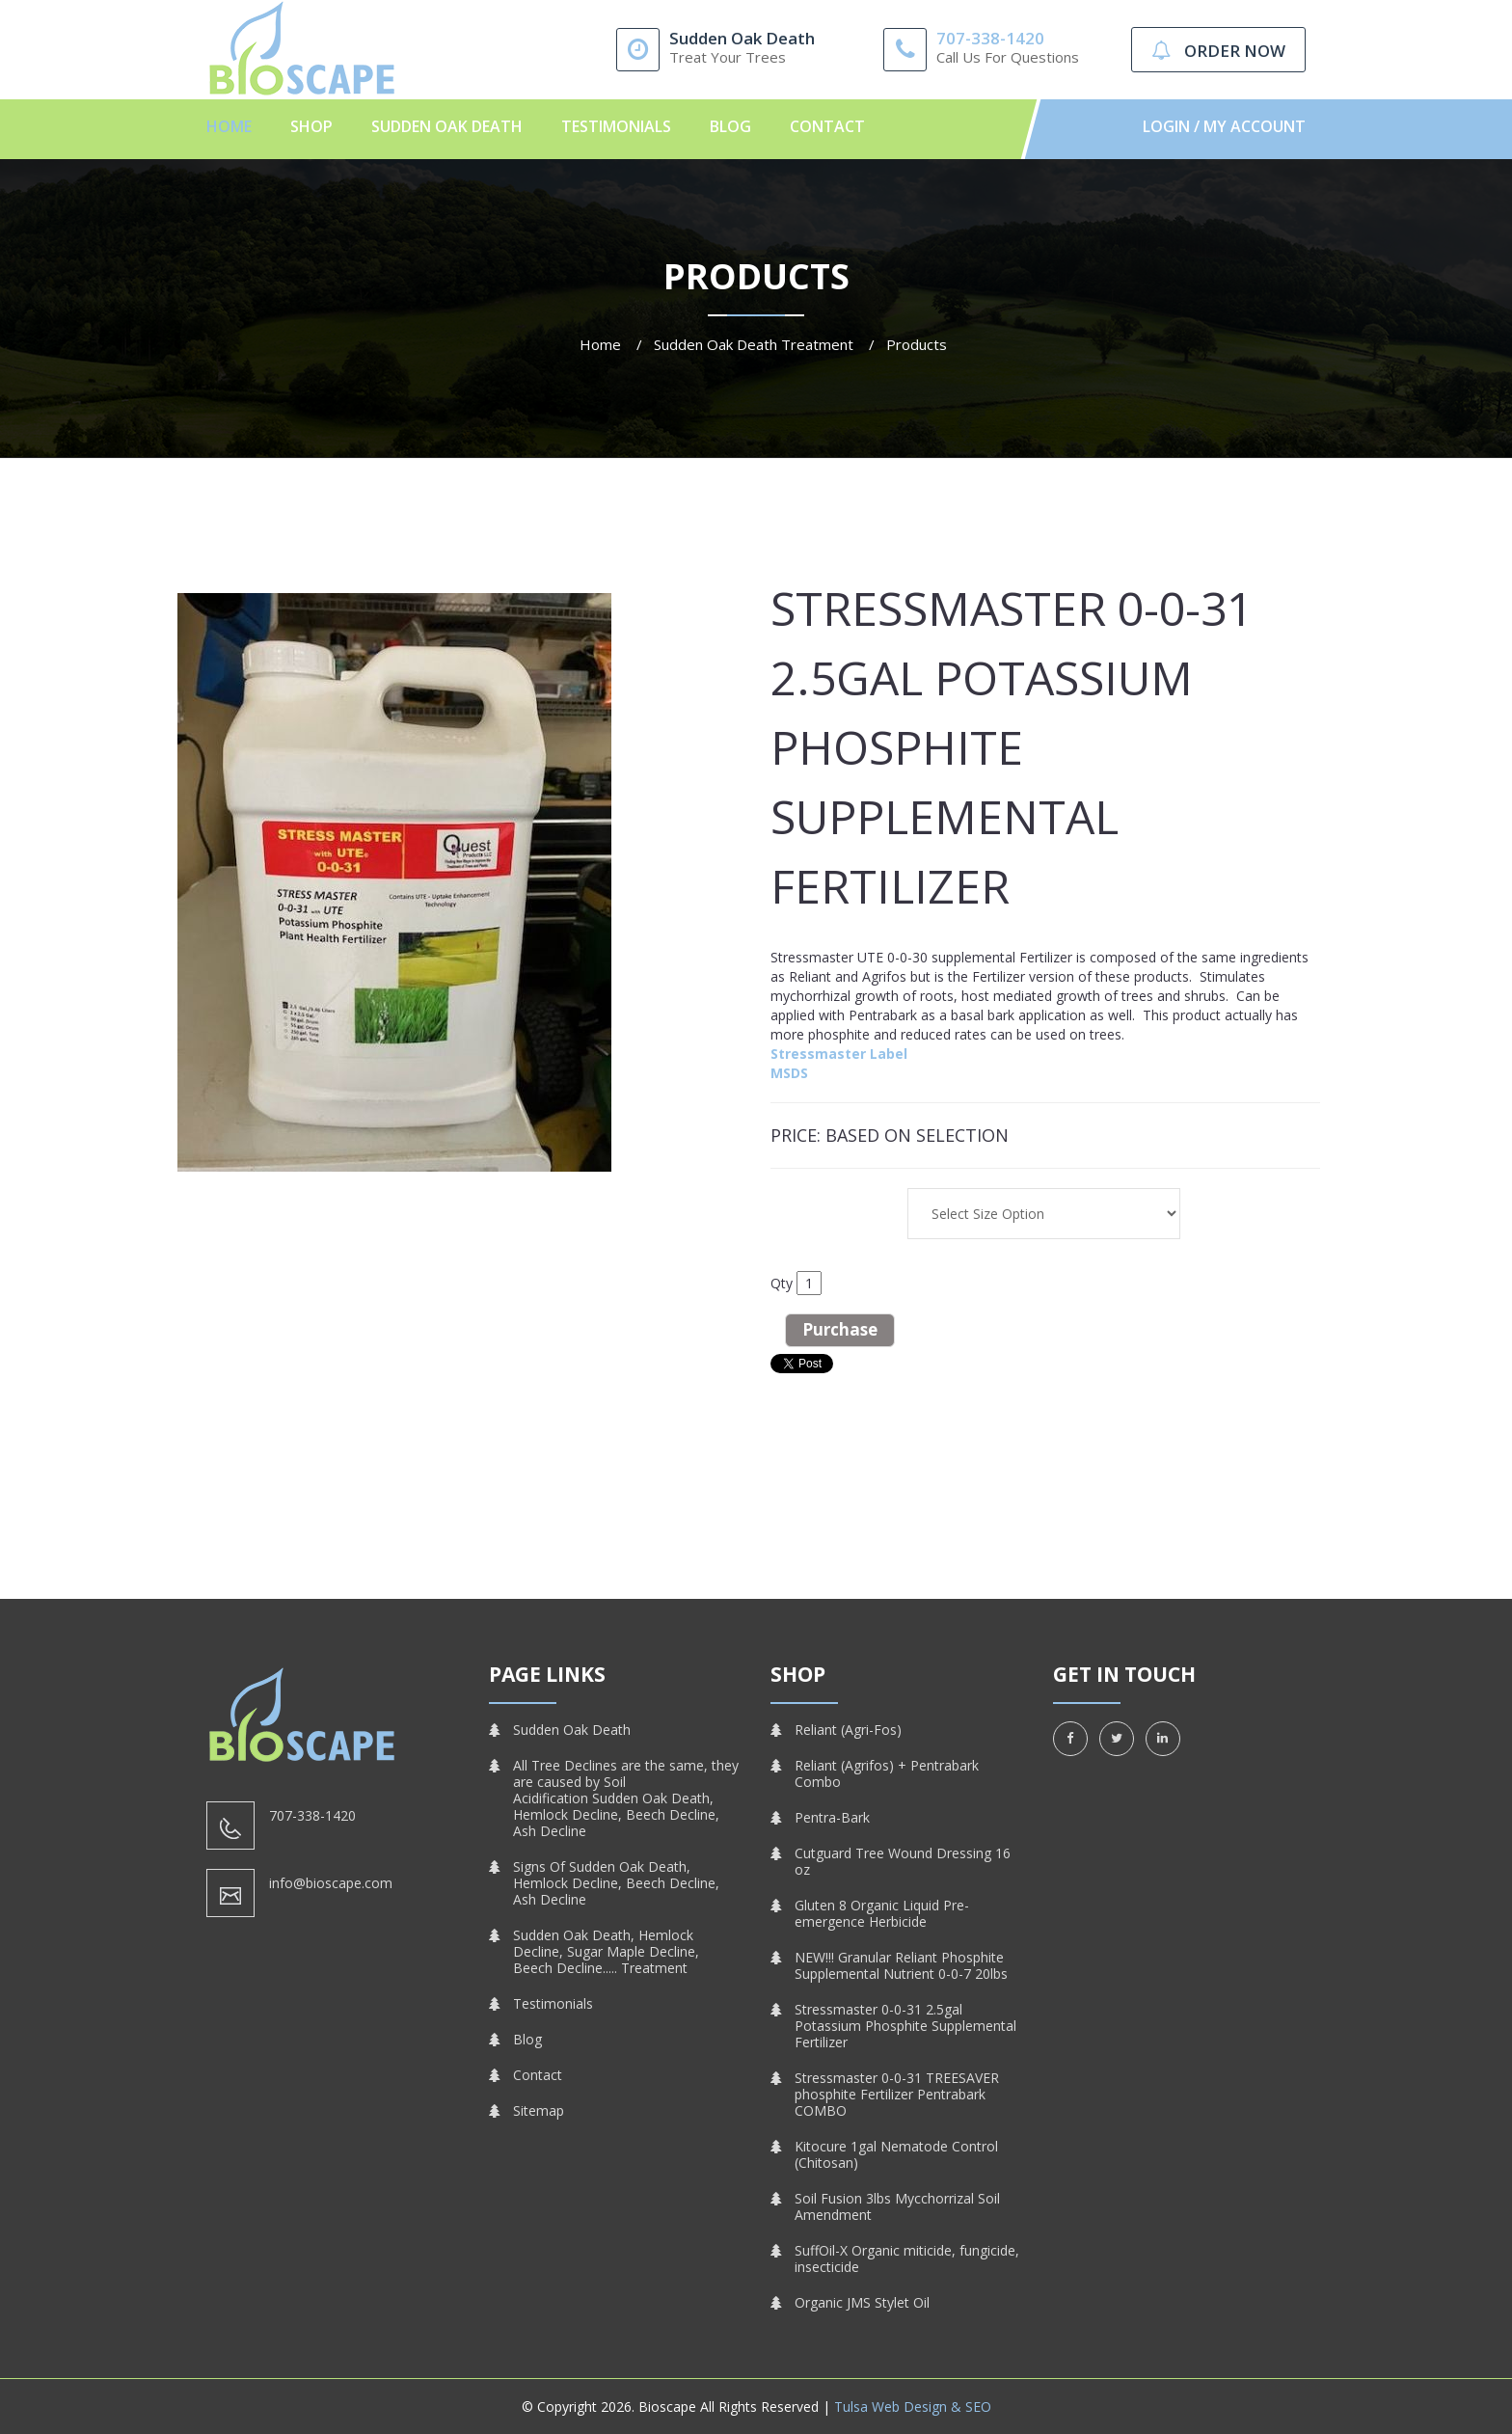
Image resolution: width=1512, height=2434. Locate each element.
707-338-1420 (990, 38)
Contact (827, 126)
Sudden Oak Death (447, 126)
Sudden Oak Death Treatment (753, 344)
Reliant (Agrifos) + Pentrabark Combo (887, 1773)
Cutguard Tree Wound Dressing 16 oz (903, 1861)
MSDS (789, 1073)
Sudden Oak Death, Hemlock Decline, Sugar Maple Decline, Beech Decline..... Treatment (606, 1951)
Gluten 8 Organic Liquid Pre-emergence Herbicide (882, 1913)
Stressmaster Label (838, 1053)
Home (229, 126)
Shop (311, 126)
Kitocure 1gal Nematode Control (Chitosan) (896, 2154)
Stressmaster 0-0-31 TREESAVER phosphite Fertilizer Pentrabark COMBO (897, 2094)
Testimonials (616, 126)
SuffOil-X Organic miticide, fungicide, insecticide (907, 2258)
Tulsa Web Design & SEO (912, 2406)
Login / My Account (1224, 126)
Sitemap (538, 2110)
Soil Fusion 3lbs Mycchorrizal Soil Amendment (897, 2206)
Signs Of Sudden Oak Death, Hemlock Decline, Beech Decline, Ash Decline (616, 1882)
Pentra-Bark (832, 1817)
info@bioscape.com (330, 1883)
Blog (730, 126)
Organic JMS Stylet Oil (862, 2302)
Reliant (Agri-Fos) (848, 1729)
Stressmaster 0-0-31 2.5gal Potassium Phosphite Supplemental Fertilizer (905, 2025)
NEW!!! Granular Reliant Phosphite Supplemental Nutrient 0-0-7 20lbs (901, 1965)
